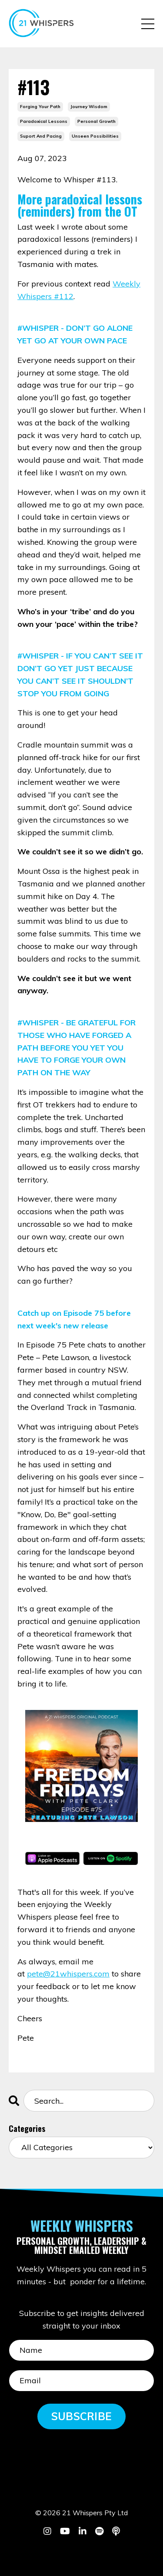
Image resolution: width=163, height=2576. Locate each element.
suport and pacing (41, 136)
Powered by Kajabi (81, 2553)
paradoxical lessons (43, 121)
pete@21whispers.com (68, 1974)
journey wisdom (88, 106)
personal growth (96, 121)
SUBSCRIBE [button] (81, 2416)
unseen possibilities (95, 136)
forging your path (40, 106)
